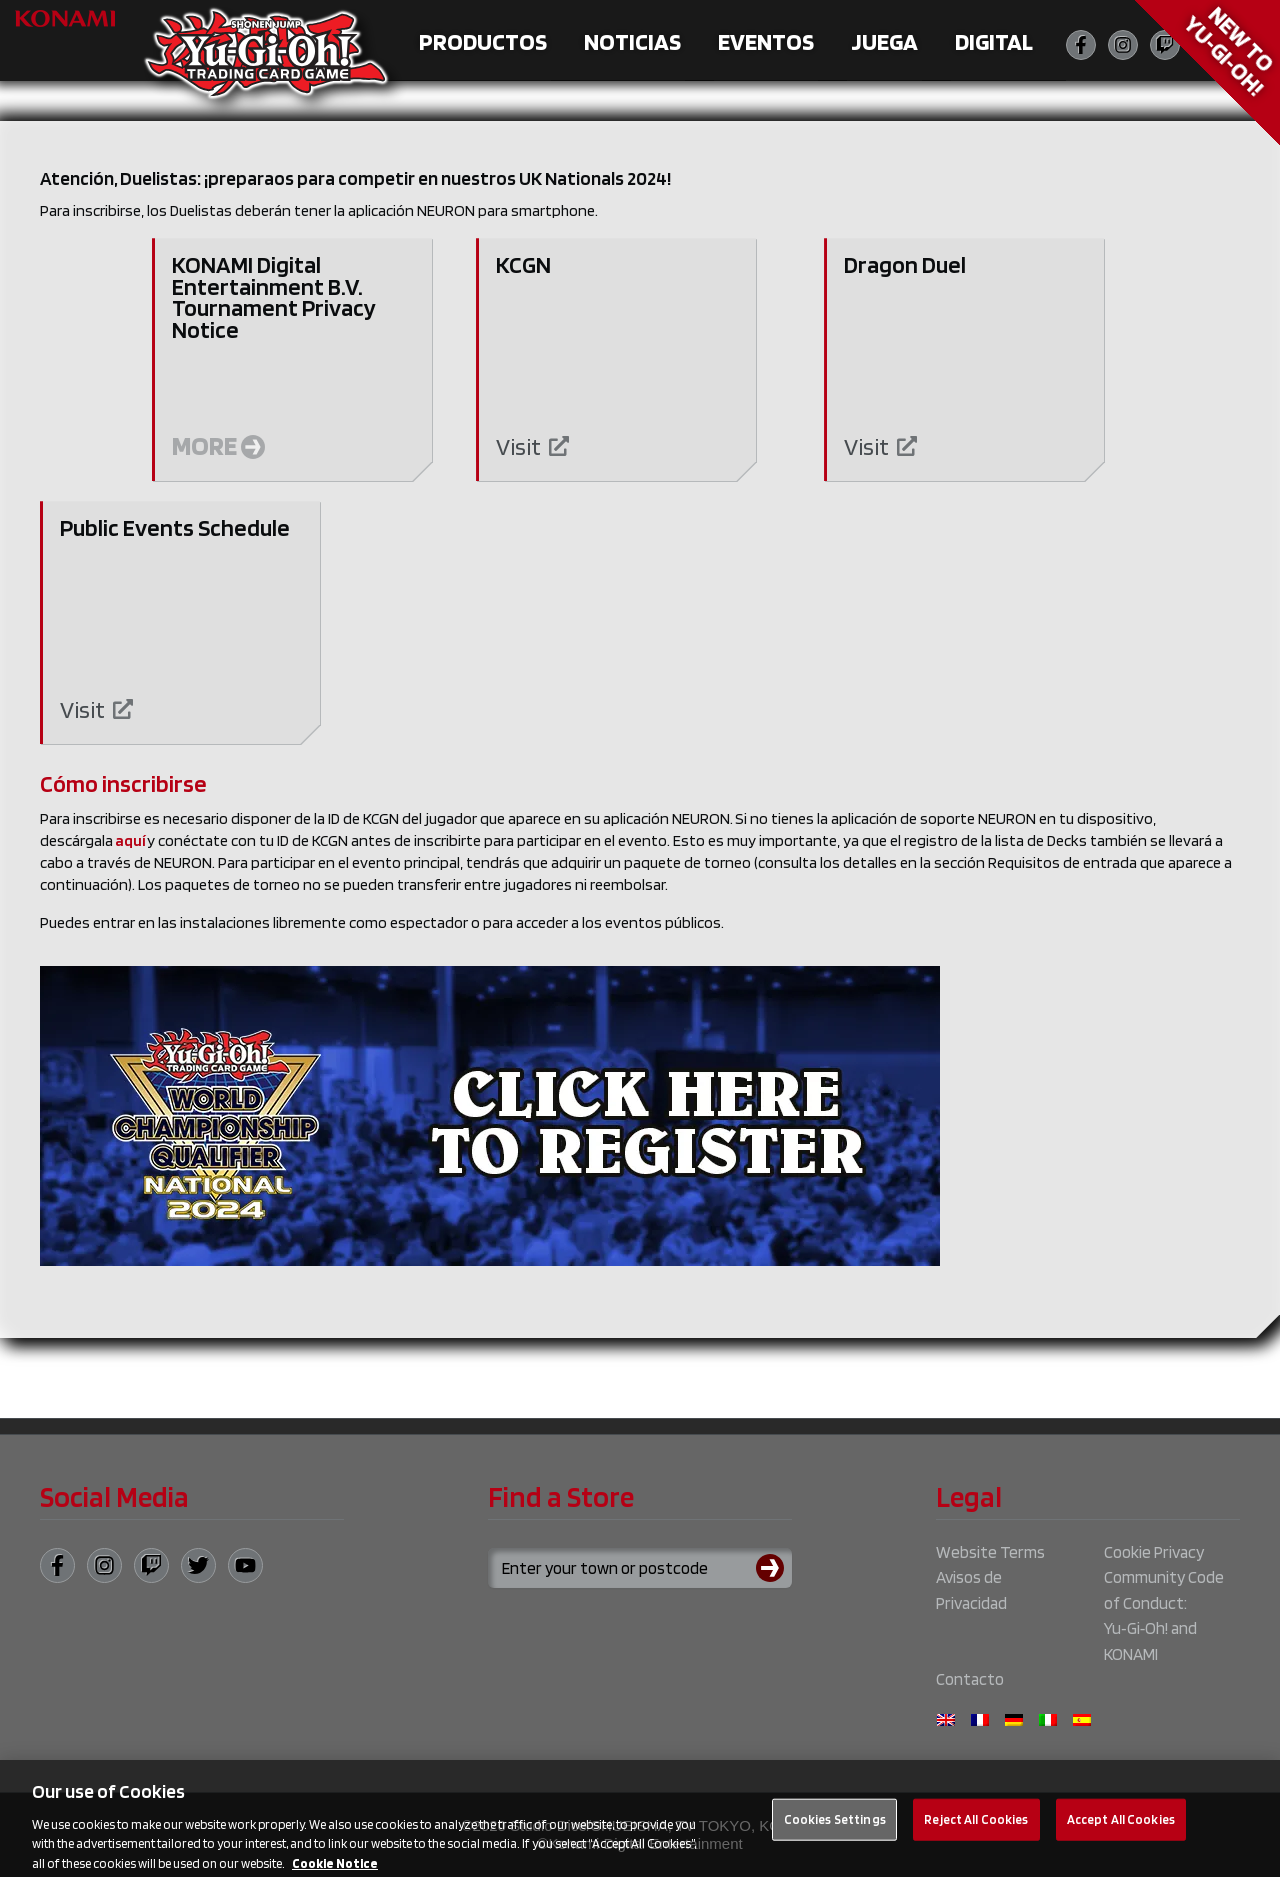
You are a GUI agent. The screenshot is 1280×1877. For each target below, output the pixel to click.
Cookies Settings (835, 1826)
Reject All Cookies (976, 1826)
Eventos (766, 41)
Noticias (632, 41)
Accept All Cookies (1121, 1826)
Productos (483, 41)
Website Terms (990, 1552)
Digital (994, 41)
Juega (884, 41)
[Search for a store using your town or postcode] (640, 1568)
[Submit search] (774, 1568)
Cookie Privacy (1154, 1552)
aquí (130, 840)
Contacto (970, 1679)
